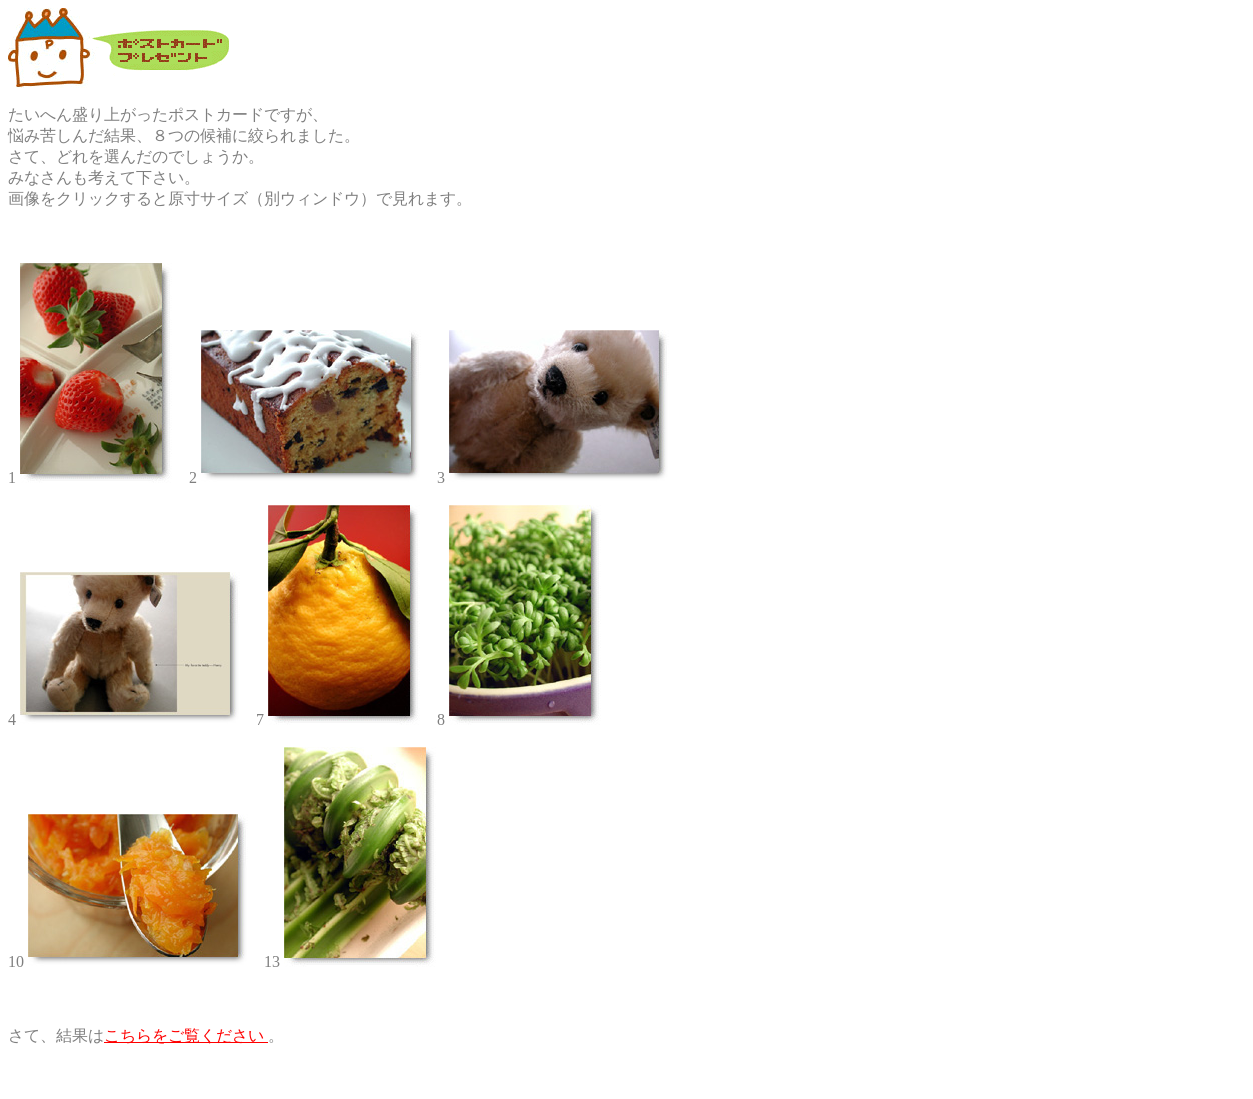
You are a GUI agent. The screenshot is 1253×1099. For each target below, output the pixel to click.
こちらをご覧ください (186, 1035)
